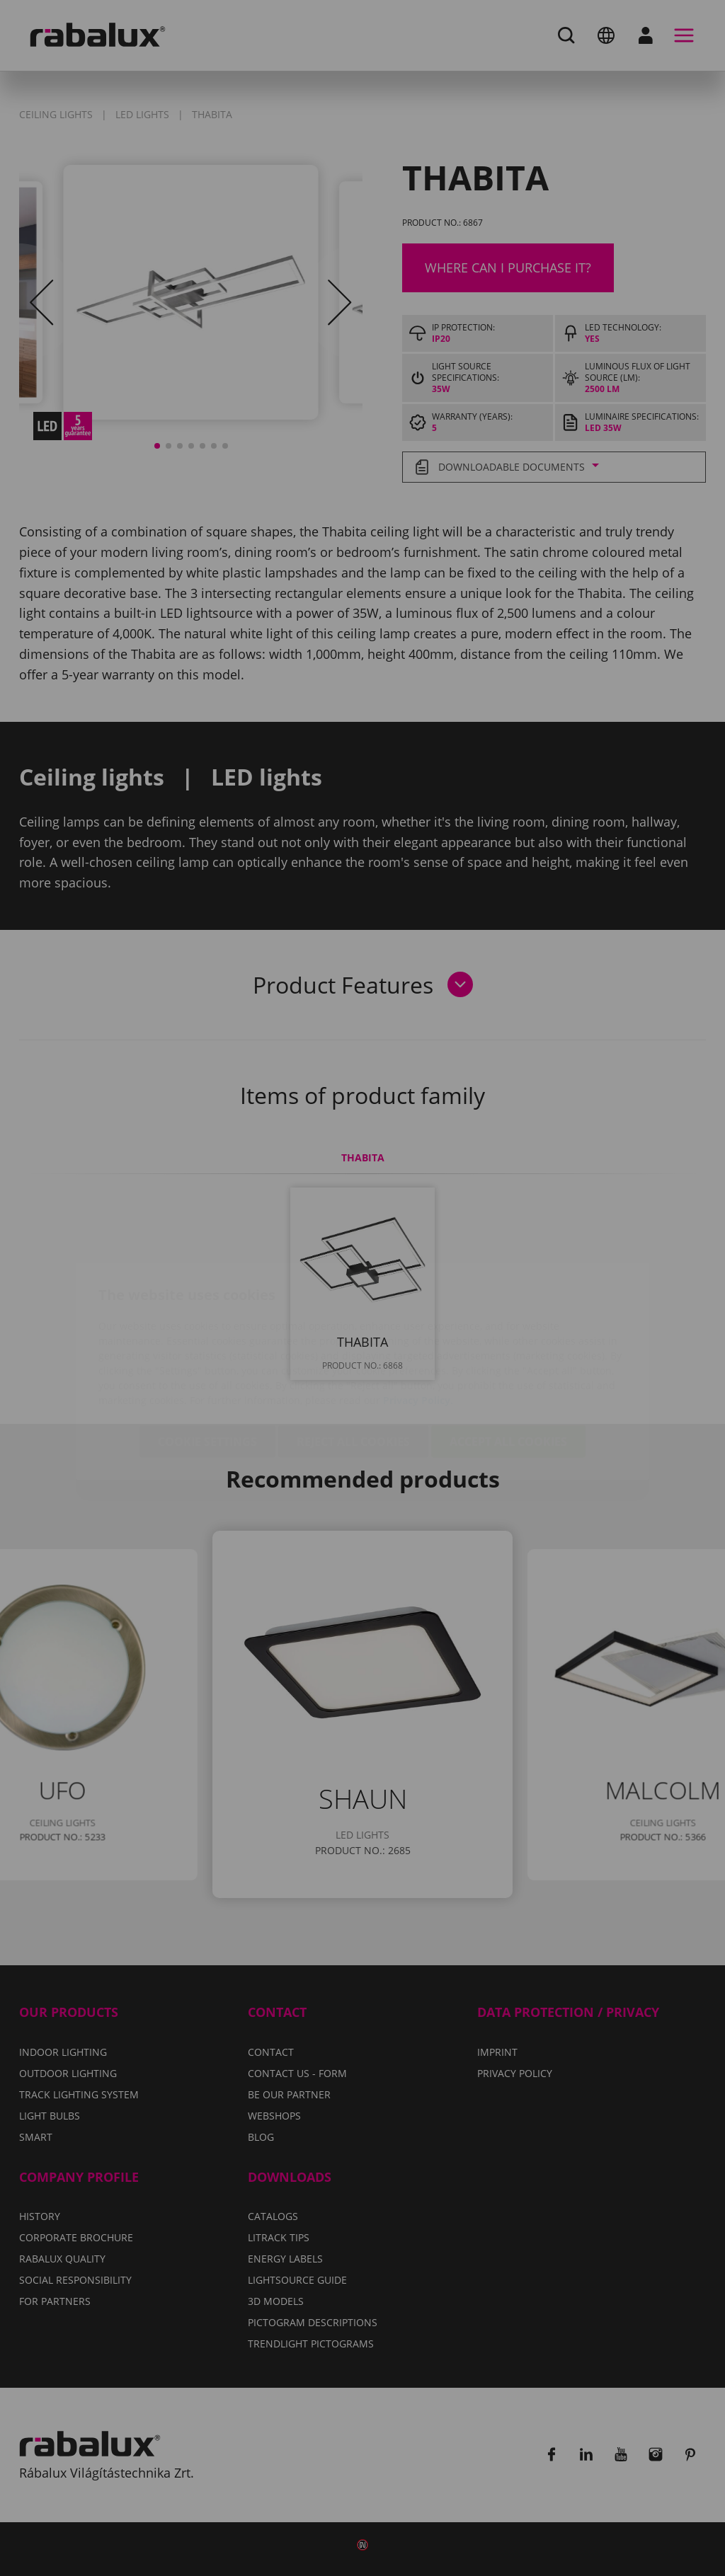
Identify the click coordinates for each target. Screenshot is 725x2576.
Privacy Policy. (418, 1316)
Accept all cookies (508, 1358)
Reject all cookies (353, 1358)
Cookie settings (207, 1358)
